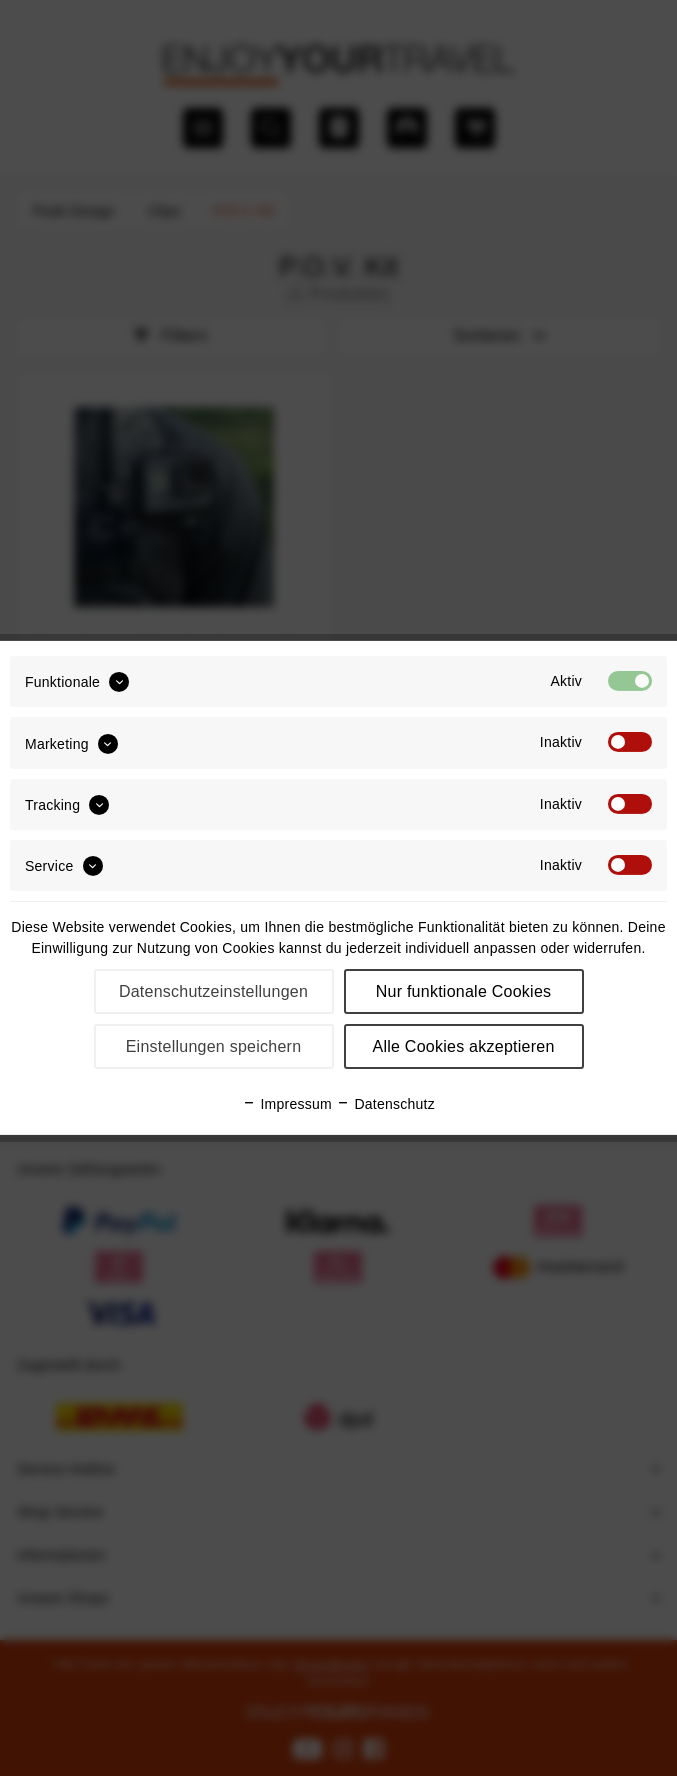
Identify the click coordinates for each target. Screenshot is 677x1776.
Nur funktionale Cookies (464, 991)
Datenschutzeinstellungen (213, 991)
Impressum (287, 1104)
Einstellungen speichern (214, 1046)
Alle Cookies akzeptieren (463, 1046)
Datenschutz (385, 1104)
